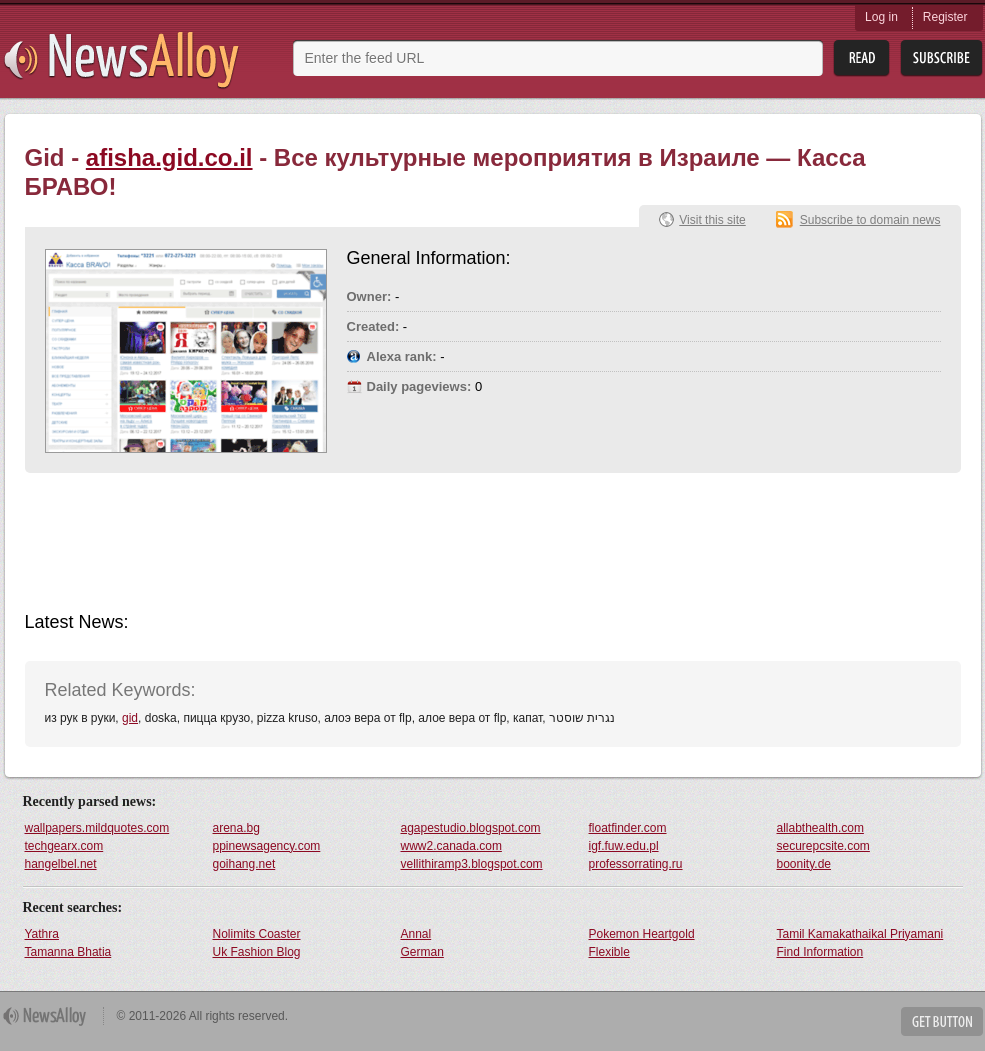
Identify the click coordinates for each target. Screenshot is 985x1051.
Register (945, 17)
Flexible (609, 952)
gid (130, 718)
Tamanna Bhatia (68, 952)
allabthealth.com (820, 828)
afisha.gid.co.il (169, 157)
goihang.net (244, 864)
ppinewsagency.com (267, 846)
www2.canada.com (451, 846)
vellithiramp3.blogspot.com (472, 864)
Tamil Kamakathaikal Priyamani (860, 934)
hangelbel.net (61, 864)
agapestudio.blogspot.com (471, 828)
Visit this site (712, 220)
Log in (881, 17)
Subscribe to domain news (870, 220)
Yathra (42, 934)
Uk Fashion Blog (257, 952)
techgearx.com (64, 846)
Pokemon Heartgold (642, 934)
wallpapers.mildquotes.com (97, 828)
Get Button (942, 1021)
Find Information (820, 952)
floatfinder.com (628, 828)
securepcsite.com (823, 846)
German (422, 952)
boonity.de (804, 864)
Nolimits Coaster (257, 934)
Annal (416, 934)
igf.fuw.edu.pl (624, 846)
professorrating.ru (636, 864)
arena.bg (236, 828)
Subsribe (941, 58)
